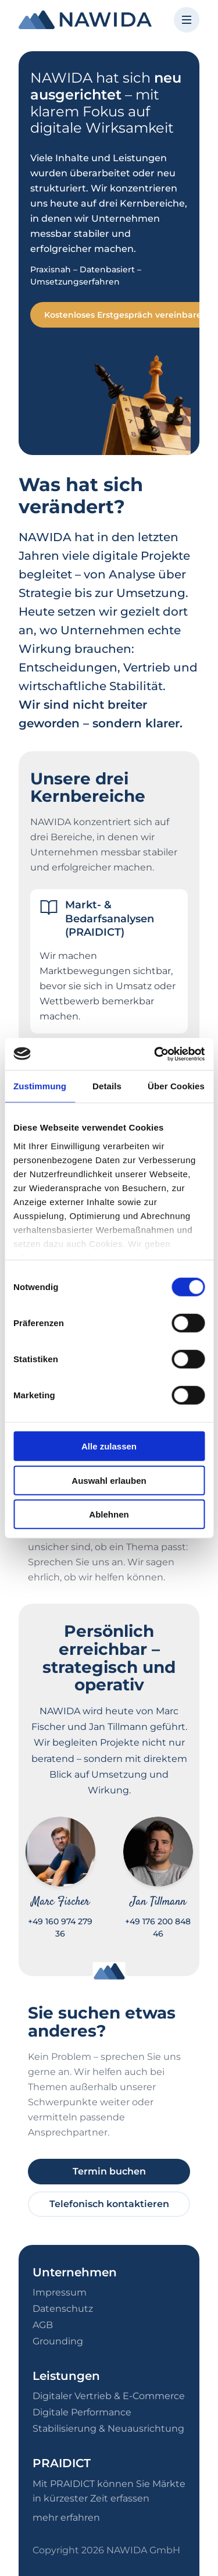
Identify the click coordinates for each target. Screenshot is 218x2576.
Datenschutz (63, 2308)
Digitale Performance (82, 2412)
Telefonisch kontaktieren (109, 2203)
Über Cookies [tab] (176, 1086)
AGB (43, 2324)
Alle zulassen (109, 1446)
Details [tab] (106, 1086)
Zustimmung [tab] (39, 1086)
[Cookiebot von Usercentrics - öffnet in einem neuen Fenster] (155, 1053)
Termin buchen (109, 2171)
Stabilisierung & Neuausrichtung (108, 2428)
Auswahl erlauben (109, 1480)
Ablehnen (108, 1514)
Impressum (60, 2292)
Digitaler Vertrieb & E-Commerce (109, 2395)
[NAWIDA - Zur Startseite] (85, 19)
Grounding (58, 2341)
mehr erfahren (66, 2517)
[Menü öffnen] (186, 20)
